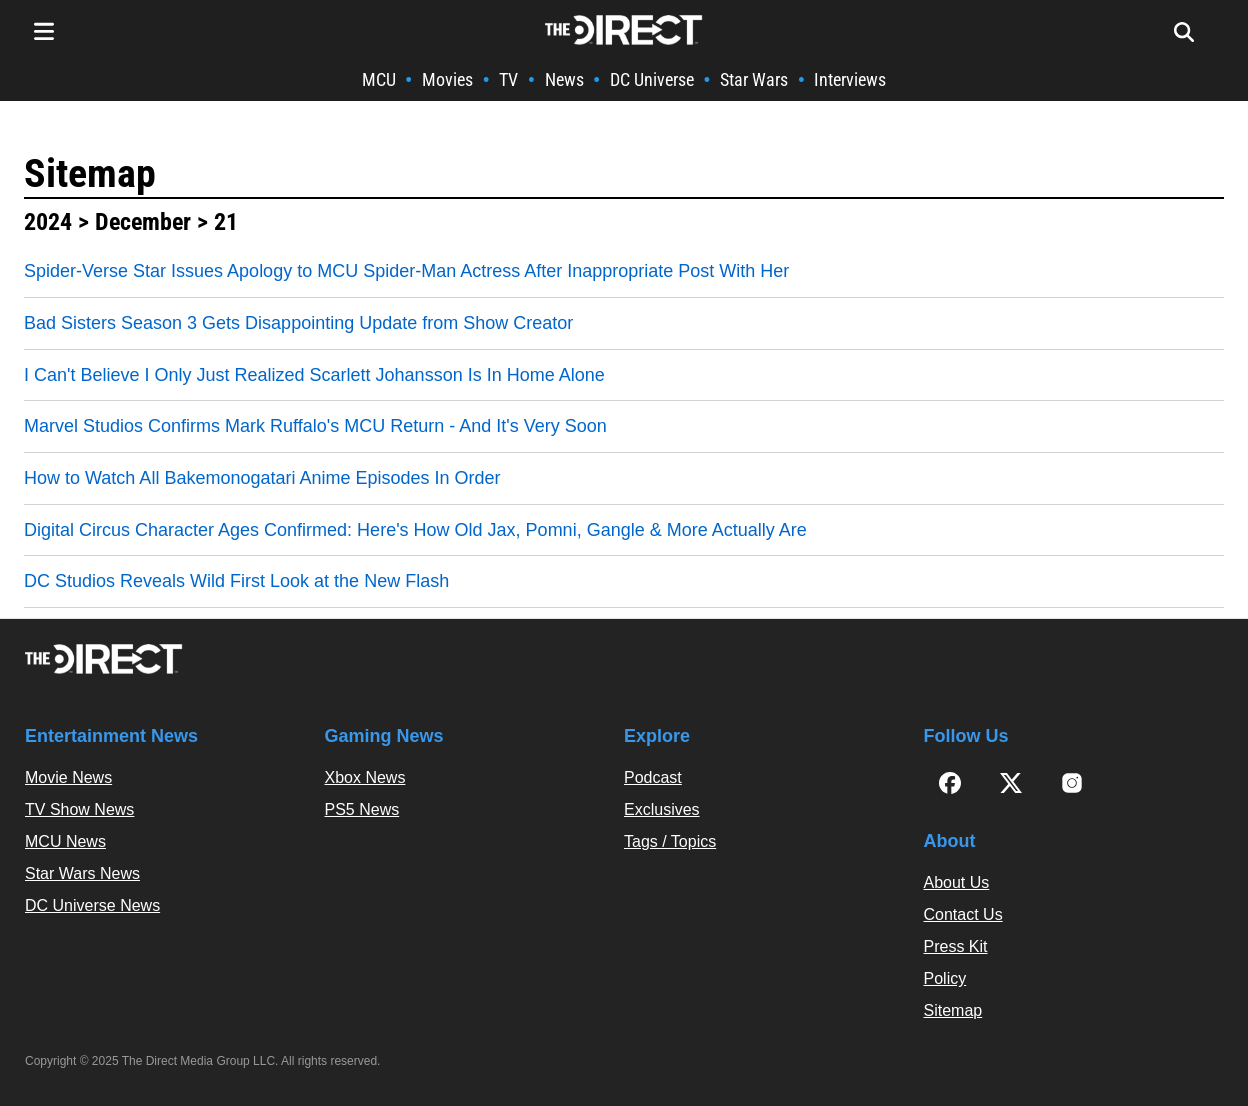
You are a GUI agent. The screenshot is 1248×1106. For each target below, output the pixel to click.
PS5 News (362, 809)
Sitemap (90, 173)
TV (508, 79)
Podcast (653, 777)
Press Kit (956, 946)
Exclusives (662, 809)
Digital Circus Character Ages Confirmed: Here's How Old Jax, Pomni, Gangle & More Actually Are (415, 530)
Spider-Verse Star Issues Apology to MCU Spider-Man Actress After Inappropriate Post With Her (406, 271)
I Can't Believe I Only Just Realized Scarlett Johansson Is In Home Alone (314, 375)
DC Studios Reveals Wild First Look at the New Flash (236, 581)
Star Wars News (82, 873)
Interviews (850, 79)
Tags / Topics (670, 841)
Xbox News (365, 777)
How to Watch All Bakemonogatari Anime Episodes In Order (262, 478)
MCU (379, 79)
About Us (957, 882)
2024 (48, 222)
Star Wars (754, 79)
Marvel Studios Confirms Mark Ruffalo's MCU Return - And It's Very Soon (315, 426)
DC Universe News (92, 905)
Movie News (68, 777)
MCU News (65, 841)
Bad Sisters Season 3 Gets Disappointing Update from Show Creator (298, 323)
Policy (945, 978)
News (564, 79)
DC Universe (652, 79)
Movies (447, 79)
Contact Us (963, 914)
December (143, 222)
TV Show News (79, 809)
